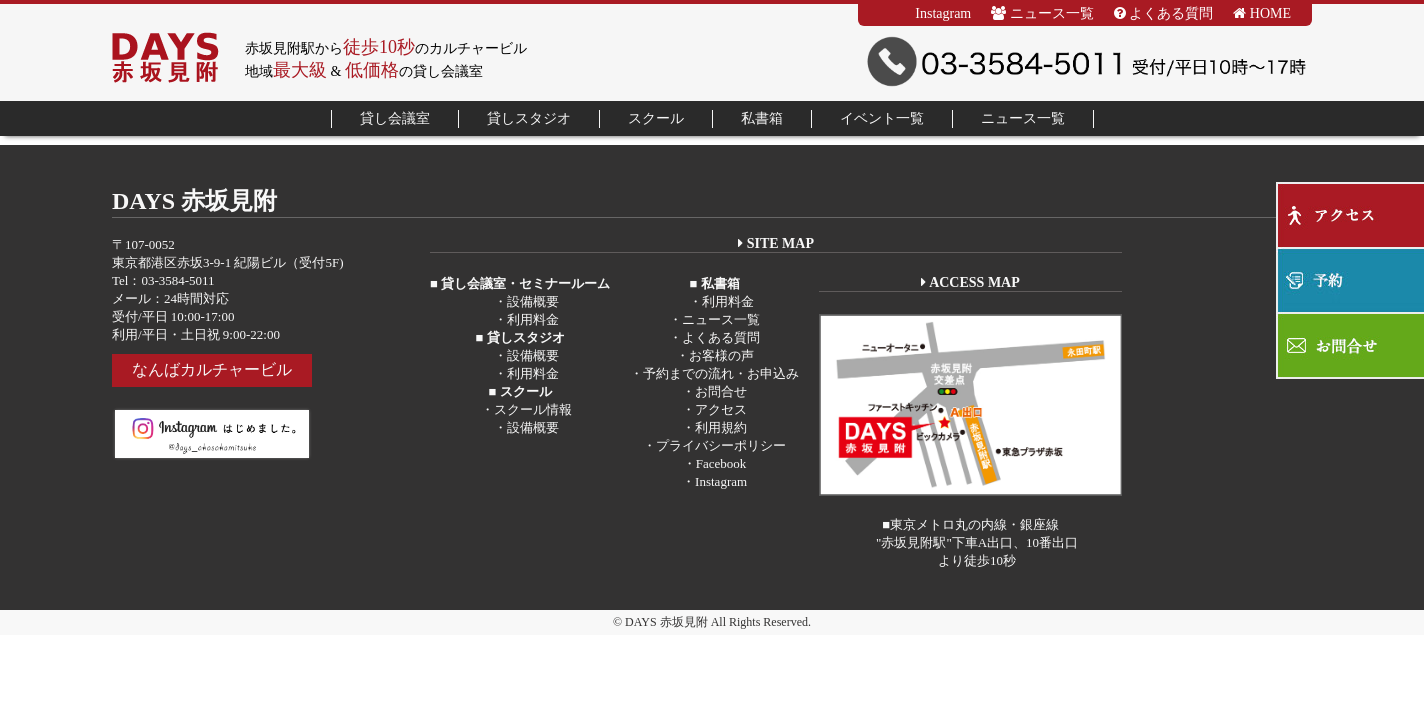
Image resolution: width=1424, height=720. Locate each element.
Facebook (721, 463)
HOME (1262, 13)
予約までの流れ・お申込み (721, 373)
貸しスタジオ (529, 118)
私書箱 (762, 118)
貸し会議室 (395, 118)
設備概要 (533, 301)
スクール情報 (533, 409)
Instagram (943, 13)
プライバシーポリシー (721, 445)
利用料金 (533, 319)
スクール (656, 118)
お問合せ (721, 391)
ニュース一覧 (1042, 13)
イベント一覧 (882, 118)
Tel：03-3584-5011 (163, 280)
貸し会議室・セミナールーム (524, 283)
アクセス (721, 409)
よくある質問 (1164, 13)
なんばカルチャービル (212, 369)
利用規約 (721, 427)
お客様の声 (721, 355)
